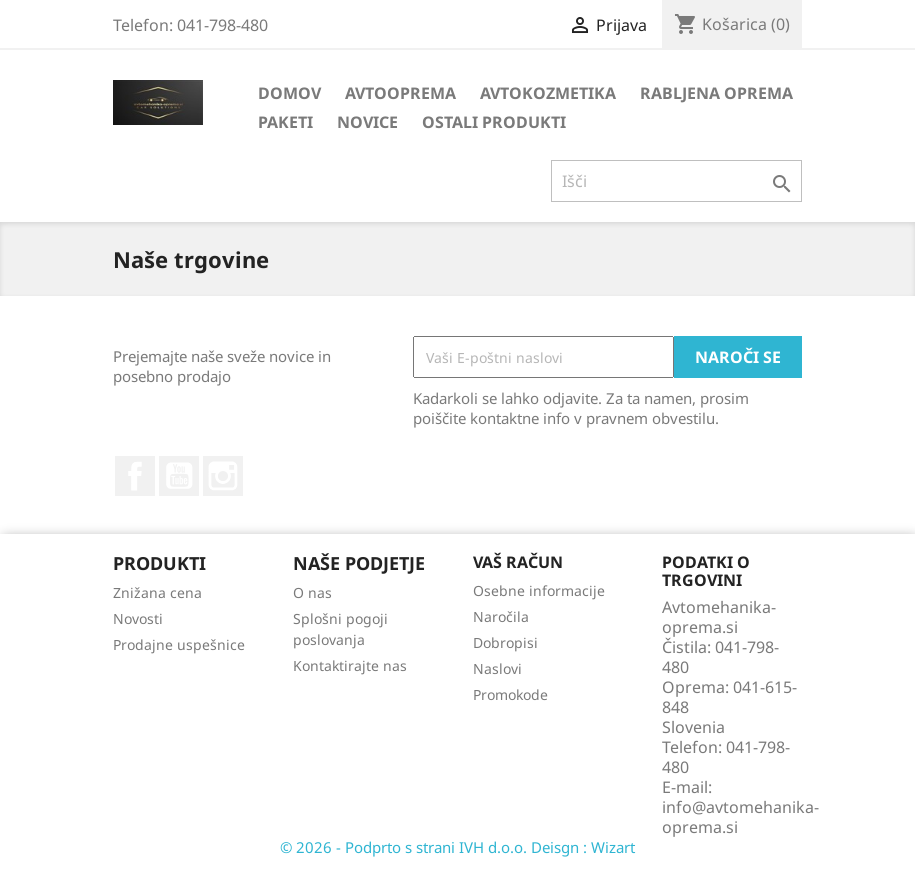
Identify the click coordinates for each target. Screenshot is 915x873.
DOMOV (289, 93)
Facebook (135, 476)
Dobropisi (505, 642)
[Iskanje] (676, 181)
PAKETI (285, 122)
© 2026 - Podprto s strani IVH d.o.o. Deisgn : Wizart (457, 847)
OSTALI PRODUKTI (494, 122)
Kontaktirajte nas (350, 665)
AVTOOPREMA (400, 93)
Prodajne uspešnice (179, 644)
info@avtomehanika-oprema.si (740, 817)
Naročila (501, 616)
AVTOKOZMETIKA (548, 93)
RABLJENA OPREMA (716, 93)
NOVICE (367, 122)
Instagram (223, 476)
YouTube (179, 476)
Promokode (510, 694)
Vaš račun (518, 562)
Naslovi (497, 668)
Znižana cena (157, 592)
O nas (312, 592)
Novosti (138, 618)
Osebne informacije (539, 590)
